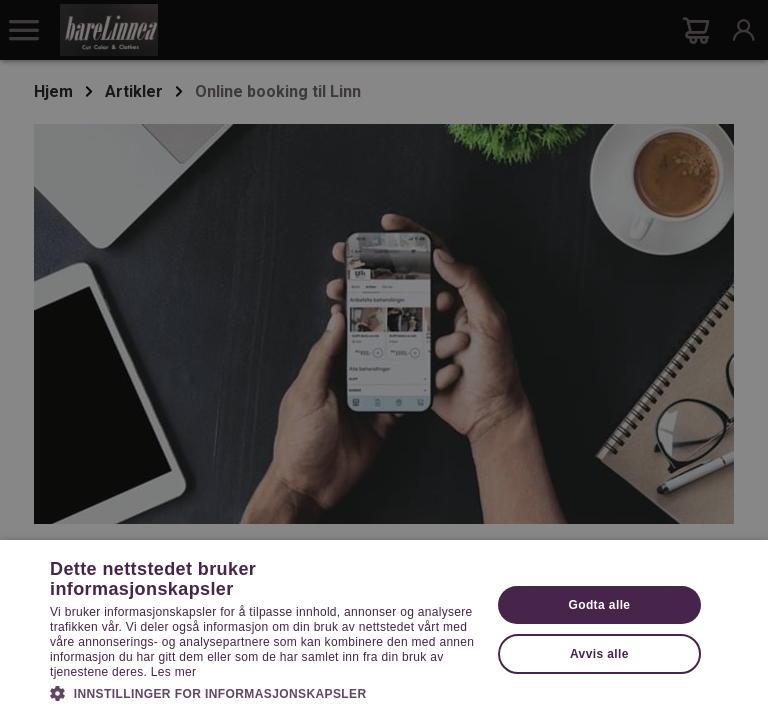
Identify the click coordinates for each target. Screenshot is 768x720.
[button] (264, 692)
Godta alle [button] (599, 605)
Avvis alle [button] (599, 654)
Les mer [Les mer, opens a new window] (173, 672)
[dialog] (384, 360)
